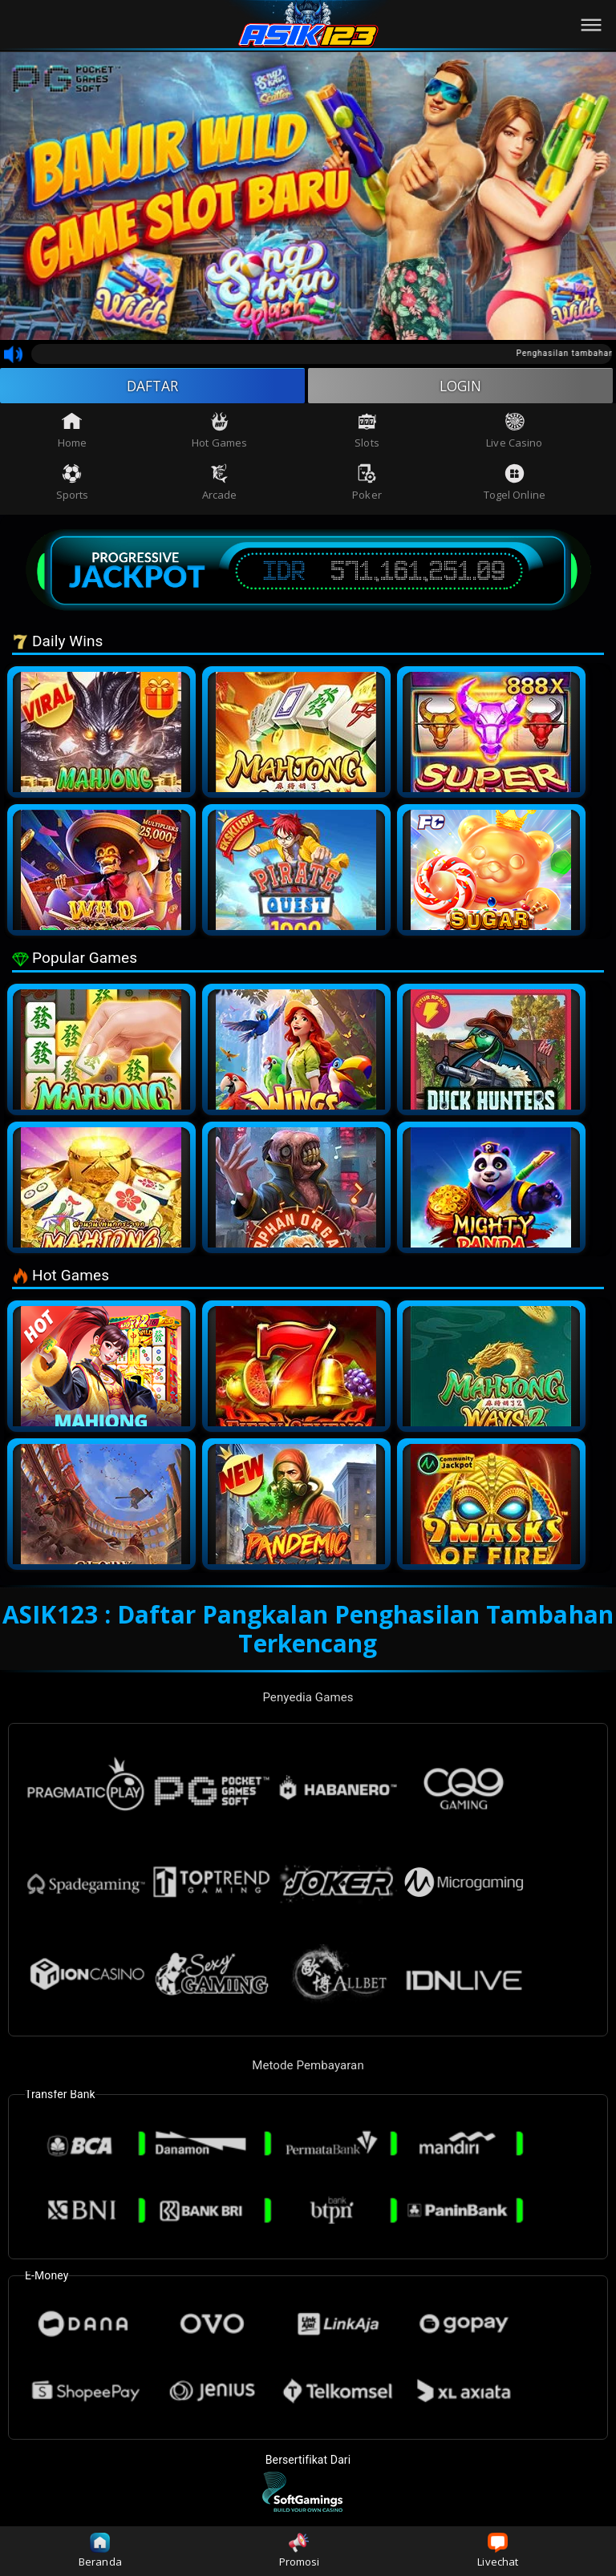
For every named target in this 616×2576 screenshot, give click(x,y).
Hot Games (219, 432)
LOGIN (461, 386)
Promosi (299, 2551)
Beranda (100, 2551)
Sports (72, 483)
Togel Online (514, 483)
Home (72, 432)
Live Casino (514, 432)
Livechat (497, 2551)
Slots (367, 432)
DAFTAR (152, 386)
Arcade (219, 483)
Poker (367, 483)
